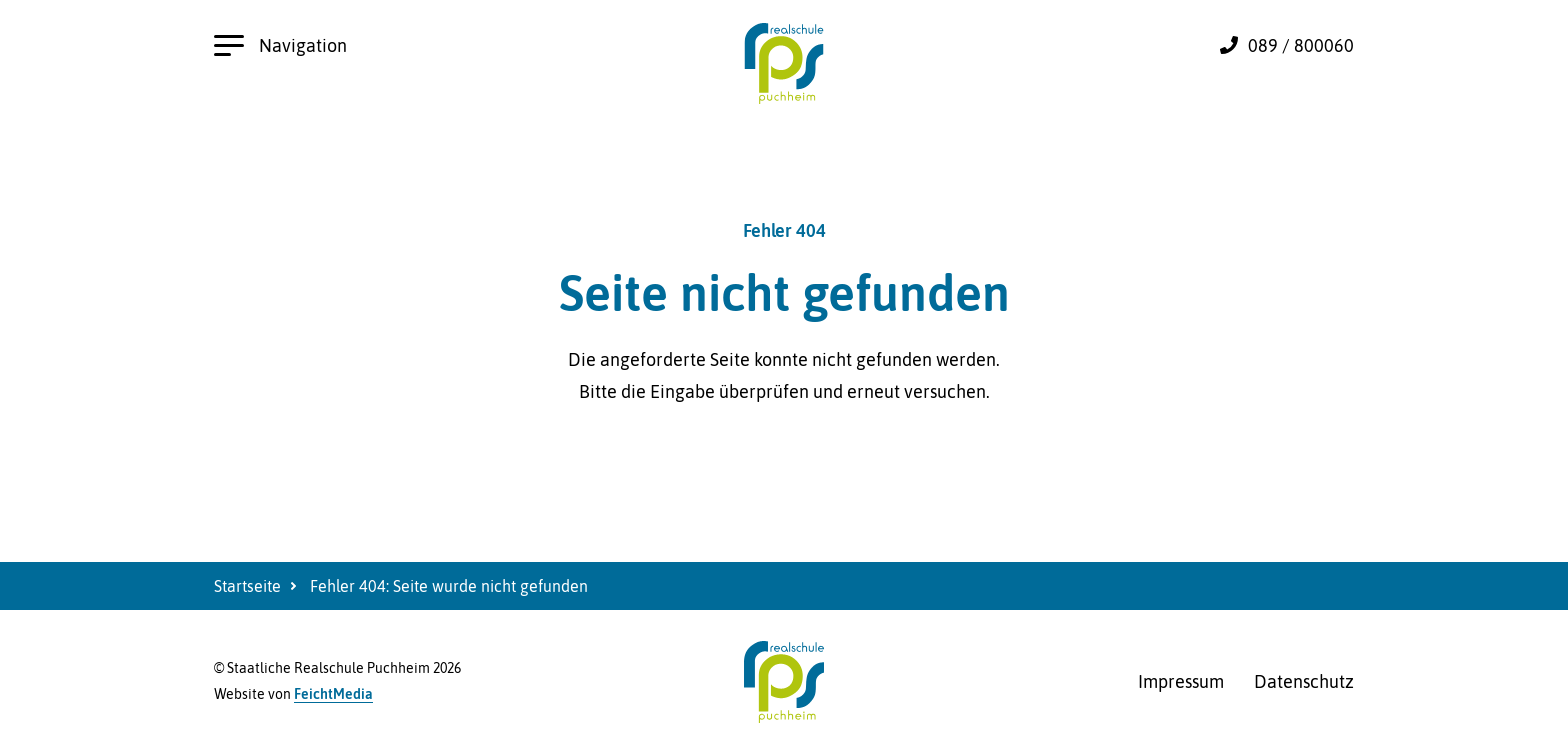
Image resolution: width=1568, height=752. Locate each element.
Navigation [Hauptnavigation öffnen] (280, 45)
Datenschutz (1304, 681)
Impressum (1181, 681)
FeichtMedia (333, 694)
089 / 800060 (1301, 45)
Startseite (247, 586)
